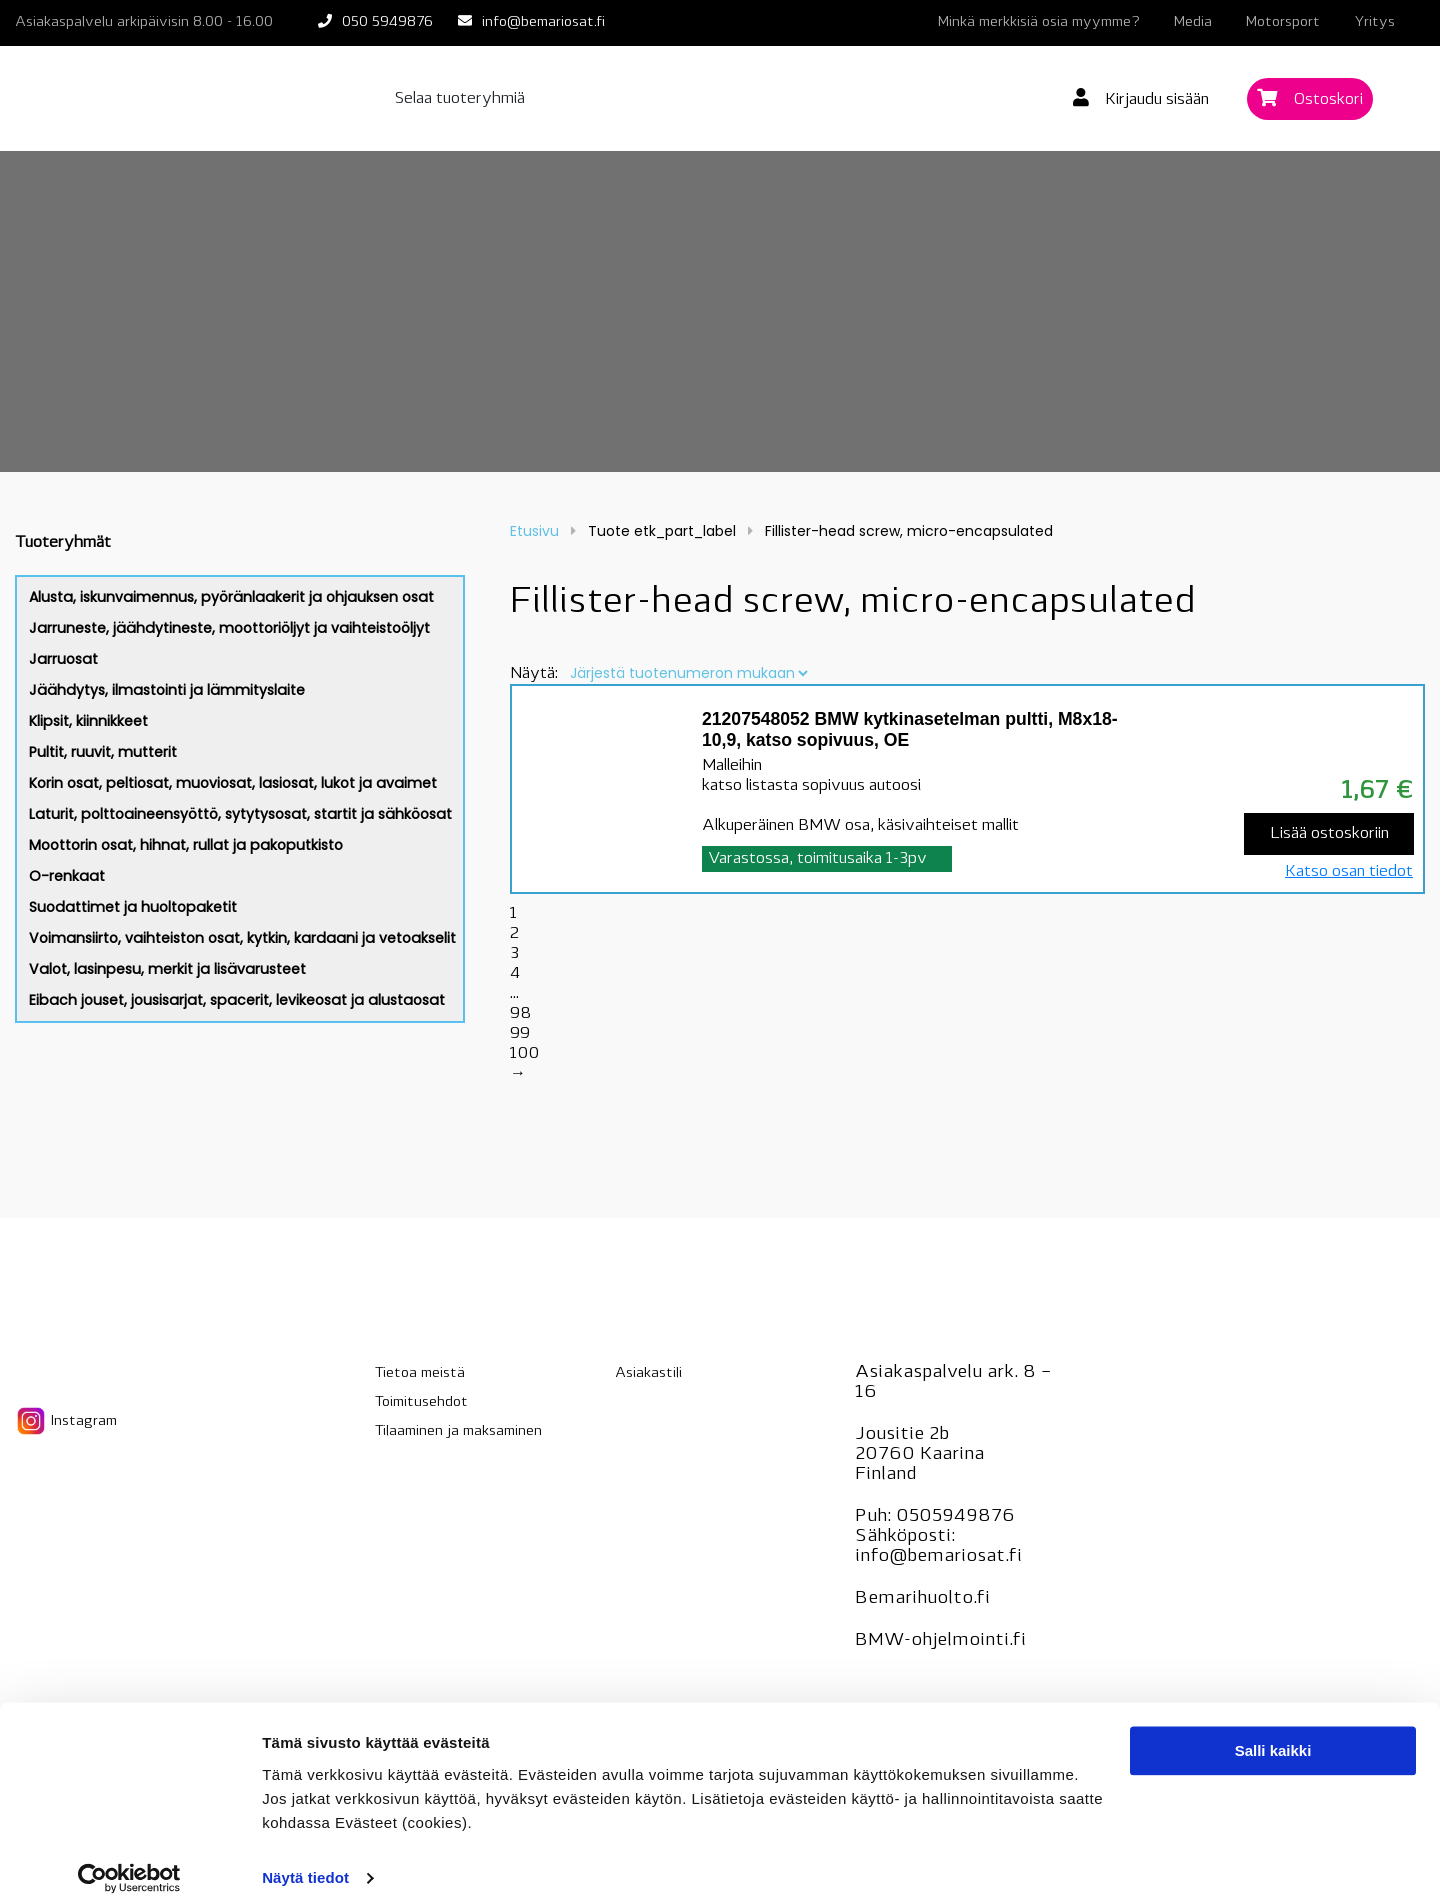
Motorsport (1283, 22)
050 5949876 (387, 22)
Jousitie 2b (902, 1434)
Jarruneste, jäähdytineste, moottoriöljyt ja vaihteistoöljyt (229, 628)
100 (524, 1054)
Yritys (1374, 22)
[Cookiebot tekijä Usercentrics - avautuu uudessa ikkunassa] (129, 1863)
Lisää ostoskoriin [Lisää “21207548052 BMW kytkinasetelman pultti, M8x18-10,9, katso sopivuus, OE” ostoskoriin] (1329, 834)
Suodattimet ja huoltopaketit (133, 907)
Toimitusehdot (421, 1402)
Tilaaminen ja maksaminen (458, 1431)
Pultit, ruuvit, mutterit (103, 752)
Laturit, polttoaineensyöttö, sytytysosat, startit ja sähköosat (240, 814)
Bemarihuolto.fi (922, 1598)
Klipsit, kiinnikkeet (88, 721)
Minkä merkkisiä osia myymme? (1039, 22)
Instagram (66, 1421)
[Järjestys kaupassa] (688, 673)
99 (520, 1034)
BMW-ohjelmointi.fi (940, 1640)
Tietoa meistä (420, 1373)
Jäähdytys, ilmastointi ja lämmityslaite (167, 690)
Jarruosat (63, 659)
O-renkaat (67, 876)
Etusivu (534, 531)
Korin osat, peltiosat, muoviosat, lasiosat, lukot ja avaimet (233, 783)
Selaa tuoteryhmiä (460, 99)
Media (1193, 22)
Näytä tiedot (305, 1862)
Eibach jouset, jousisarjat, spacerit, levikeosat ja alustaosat (237, 1000)
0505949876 (955, 1516)
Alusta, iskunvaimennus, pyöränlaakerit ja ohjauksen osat (231, 597)
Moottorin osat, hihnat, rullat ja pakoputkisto (186, 845)
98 (520, 1014)
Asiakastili (648, 1373)
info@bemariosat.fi (543, 22)
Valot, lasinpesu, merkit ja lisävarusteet (167, 969)
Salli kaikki (1273, 1735)
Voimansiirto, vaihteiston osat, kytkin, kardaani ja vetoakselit (242, 938)
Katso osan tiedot (1349, 872)
